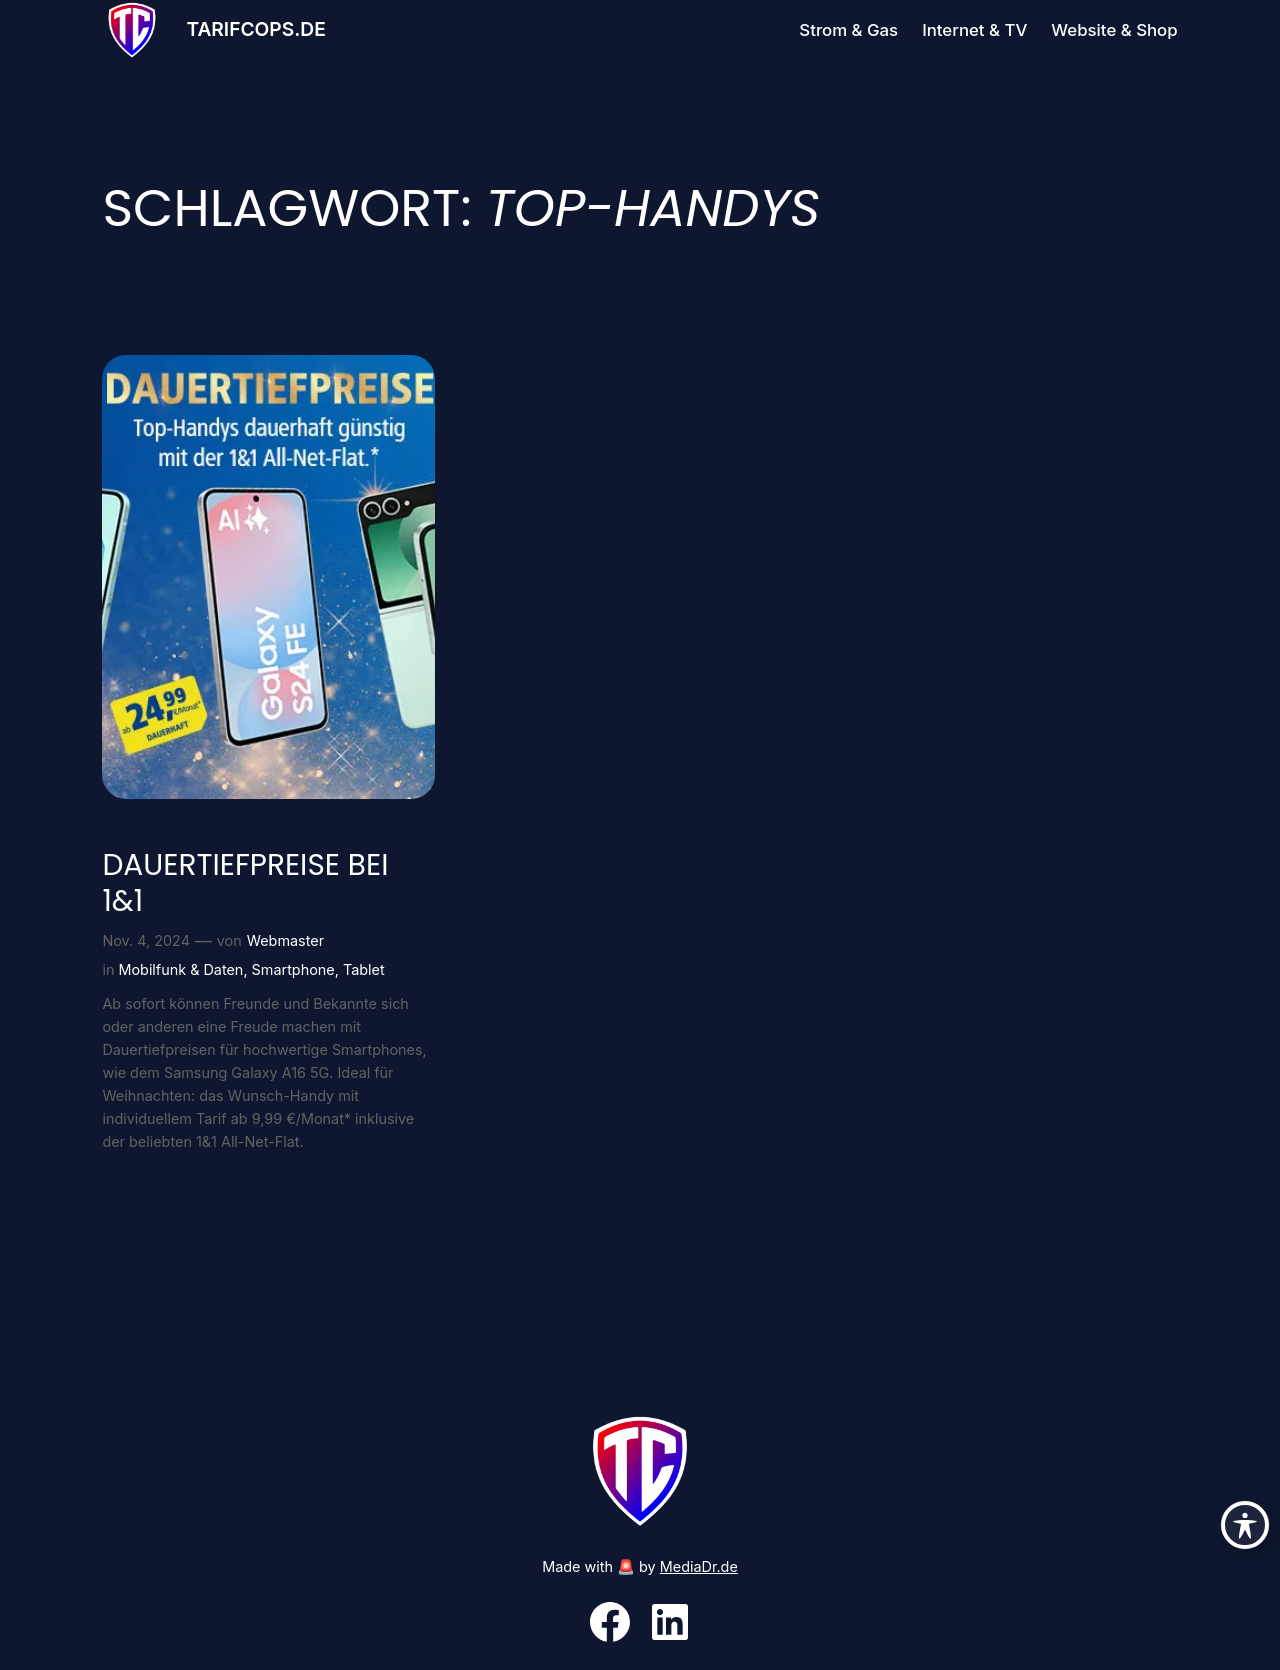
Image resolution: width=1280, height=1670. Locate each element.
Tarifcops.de (255, 29)
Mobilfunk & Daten (180, 969)
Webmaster (285, 940)
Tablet (364, 969)
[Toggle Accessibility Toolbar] (1245, 1525)
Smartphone (293, 969)
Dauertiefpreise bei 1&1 (245, 882)
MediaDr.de (699, 1566)
